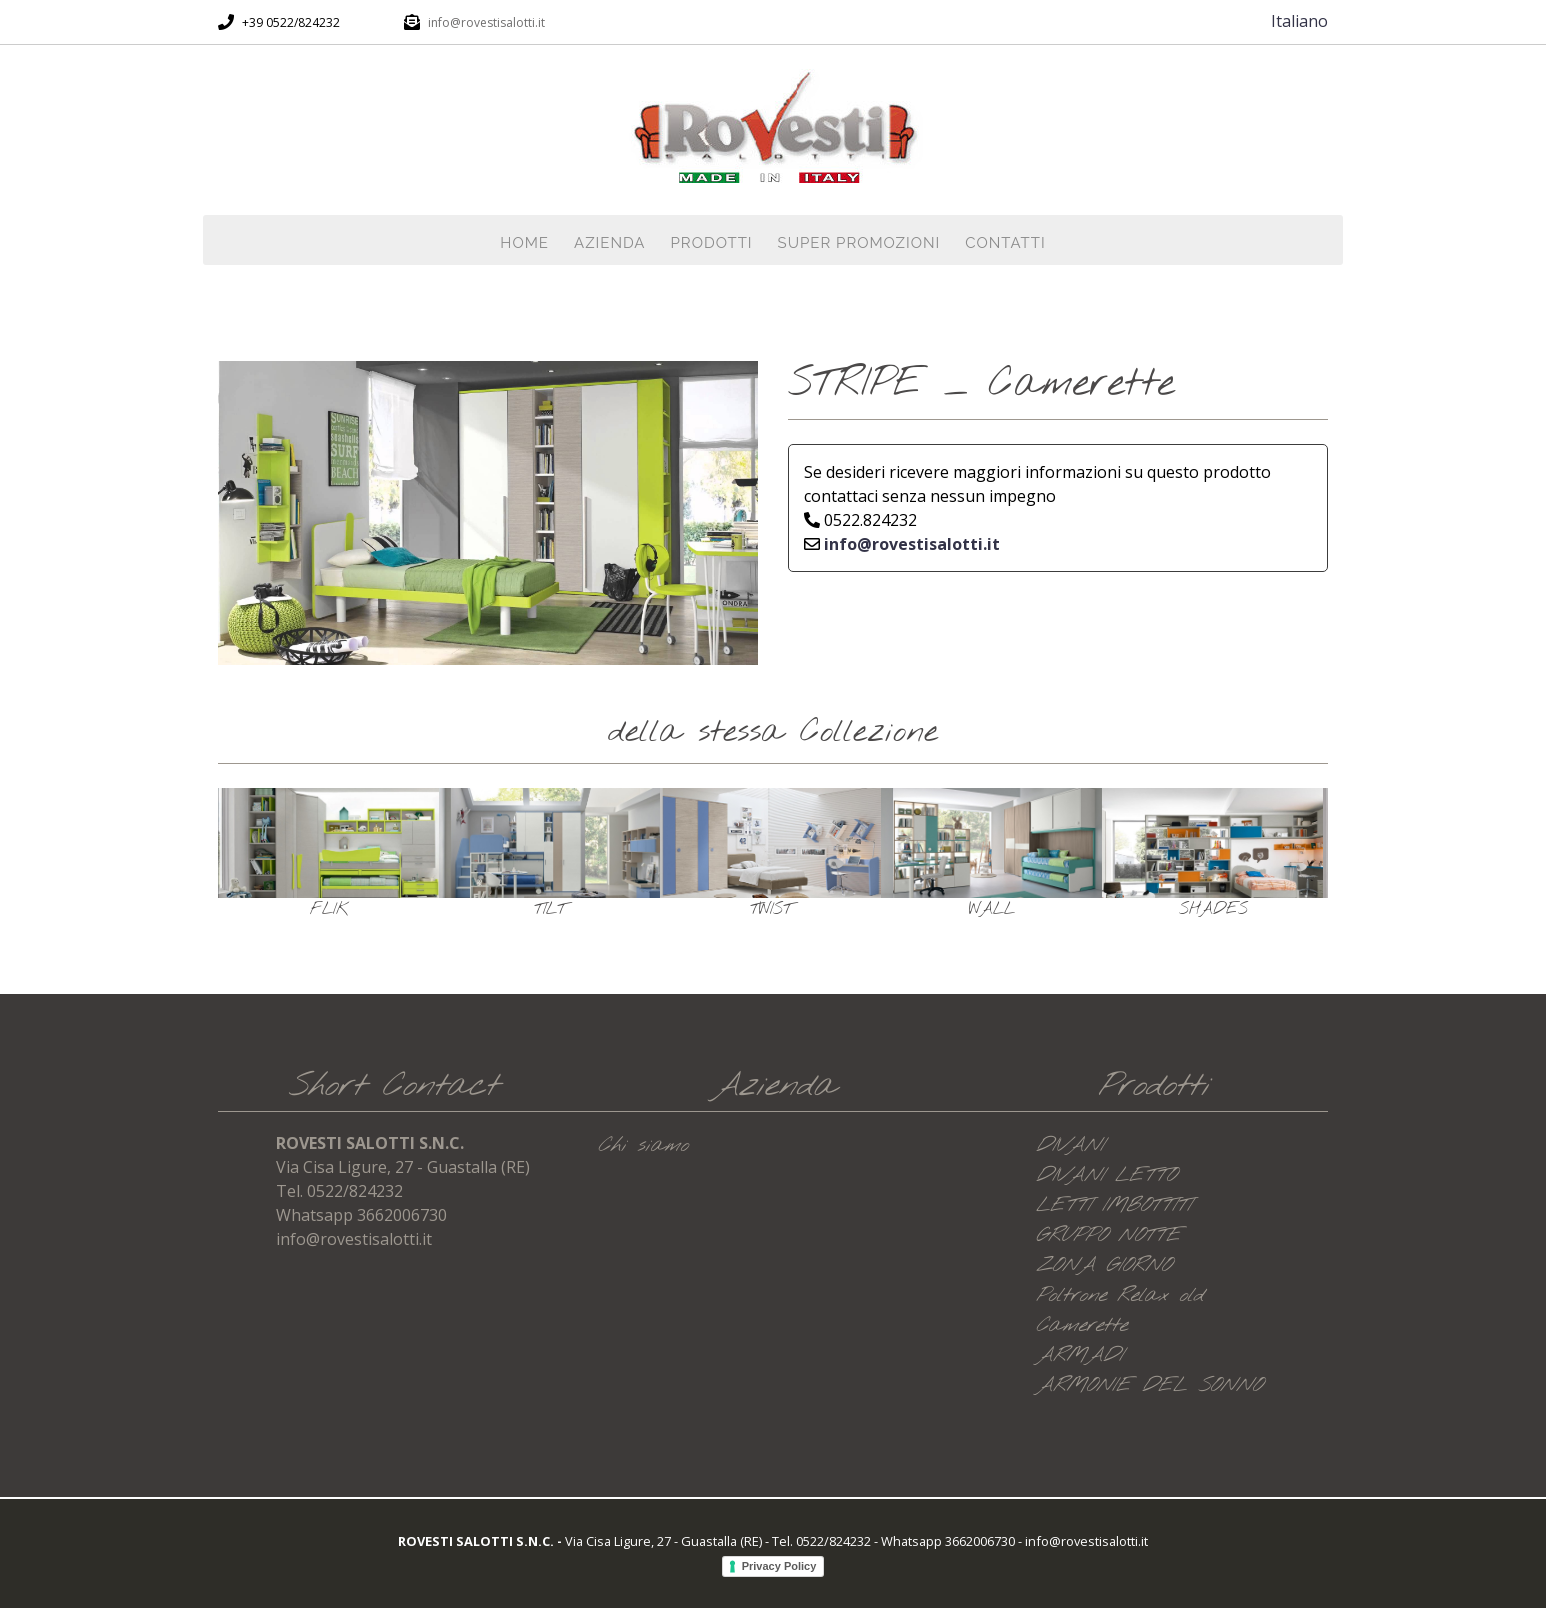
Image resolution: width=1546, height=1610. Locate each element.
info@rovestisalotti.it (486, 22)
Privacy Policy (779, 1566)
